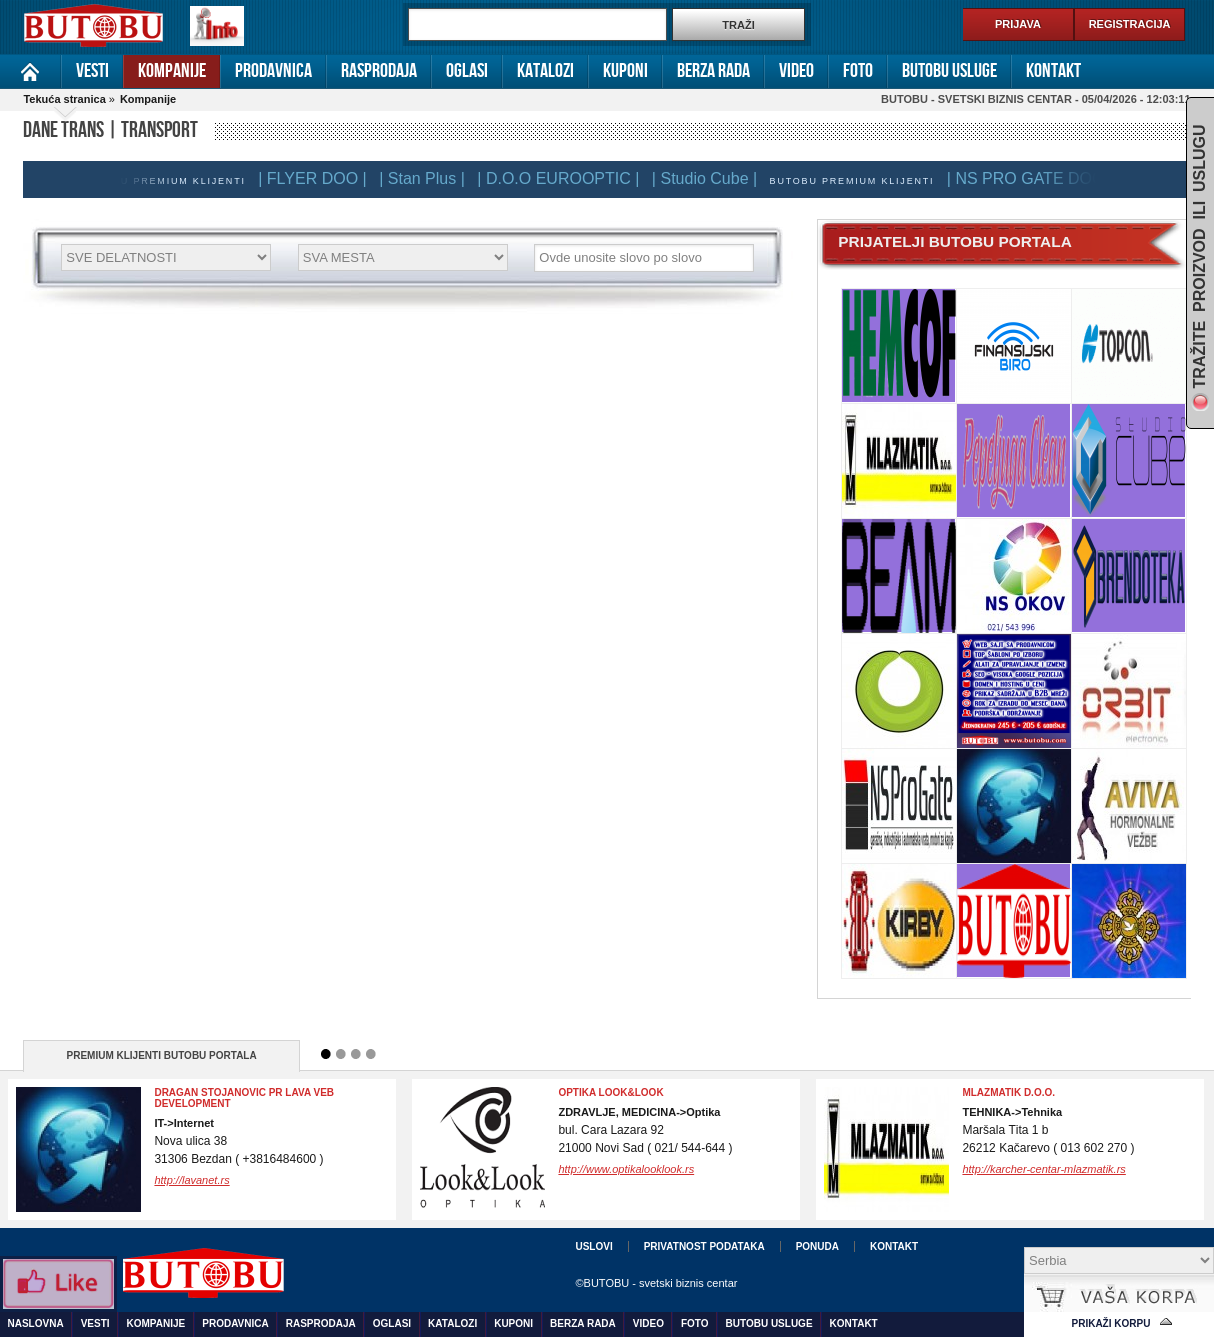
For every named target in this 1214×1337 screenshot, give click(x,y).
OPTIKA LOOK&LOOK (610, 1092)
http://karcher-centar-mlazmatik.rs (1043, 1169)
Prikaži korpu (1111, 1323)
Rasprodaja (379, 71)
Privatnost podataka (704, 1246)
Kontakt (1053, 71)
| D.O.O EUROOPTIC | (564, 178)
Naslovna (30, 71)
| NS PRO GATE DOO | (1036, 178)
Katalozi (545, 71)
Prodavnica (273, 71)
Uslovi (593, 1246)
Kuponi (625, 71)
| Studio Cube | (710, 178)
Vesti (92, 71)
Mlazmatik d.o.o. (1008, 1092)
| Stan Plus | (428, 178)
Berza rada (713, 71)
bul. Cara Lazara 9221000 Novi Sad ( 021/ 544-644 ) (645, 1130)
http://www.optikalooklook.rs (626, 1169)
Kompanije (172, 71)
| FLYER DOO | (318, 178)
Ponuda (817, 1246)
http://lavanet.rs (191, 1180)
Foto (858, 71)
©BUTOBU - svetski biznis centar (656, 1283)
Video (796, 71)
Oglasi (467, 71)
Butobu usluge (949, 71)
